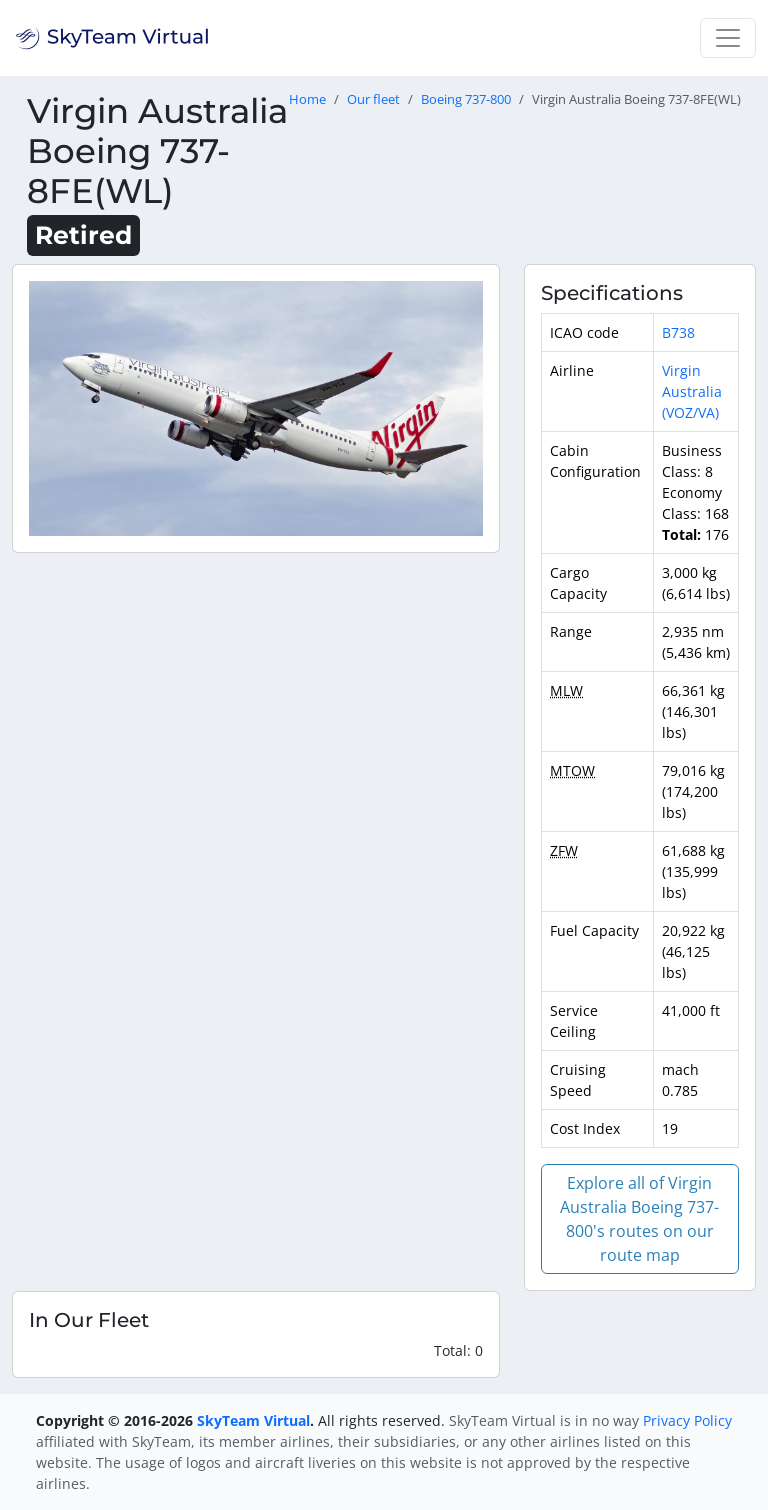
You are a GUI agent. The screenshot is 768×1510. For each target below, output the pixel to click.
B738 (678, 332)
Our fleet (373, 99)
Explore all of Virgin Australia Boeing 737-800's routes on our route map (639, 1219)
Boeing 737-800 (466, 99)
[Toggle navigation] (728, 38)
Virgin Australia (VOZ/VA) (692, 391)
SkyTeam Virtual (253, 1420)
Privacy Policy (687, 1420)
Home (307, 99)
